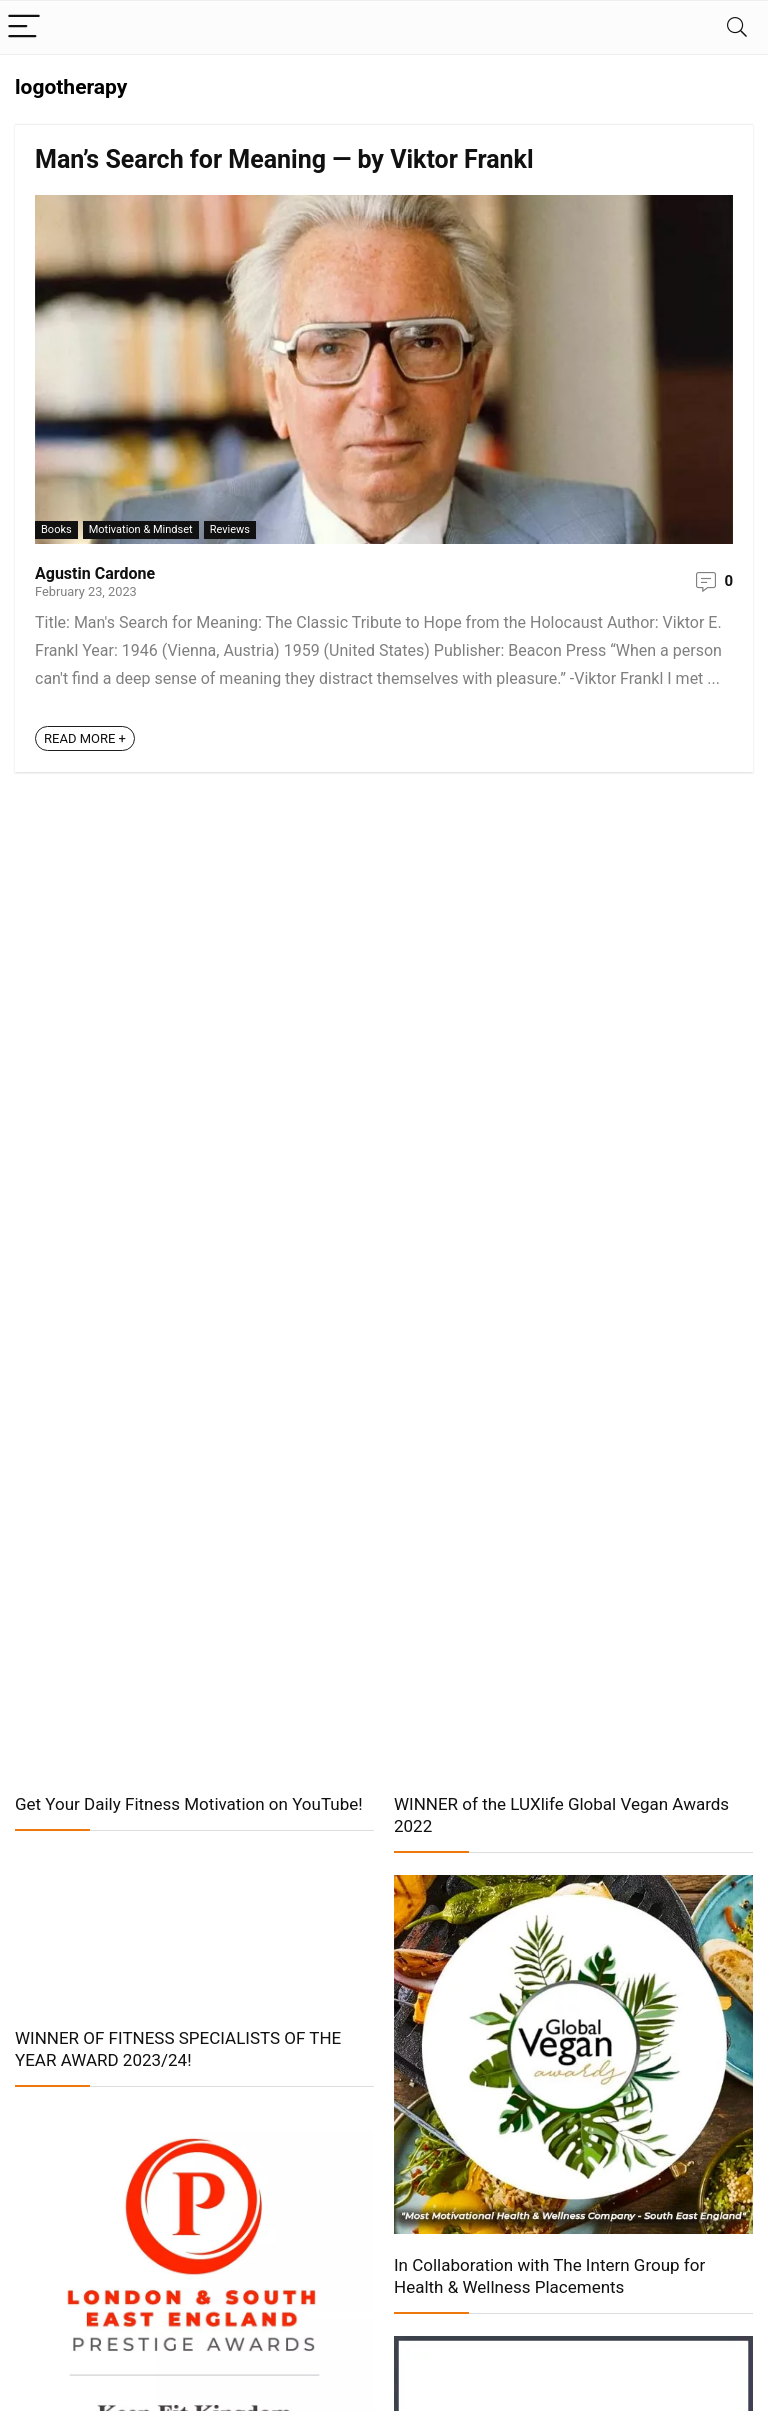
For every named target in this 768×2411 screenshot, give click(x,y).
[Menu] (24, 27)
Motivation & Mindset (141, 529)
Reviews (230, 529)
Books (56, 529)
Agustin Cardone (95, 573)
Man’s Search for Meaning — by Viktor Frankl (284, 159)
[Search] (737, 27)
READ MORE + (85, 738)
